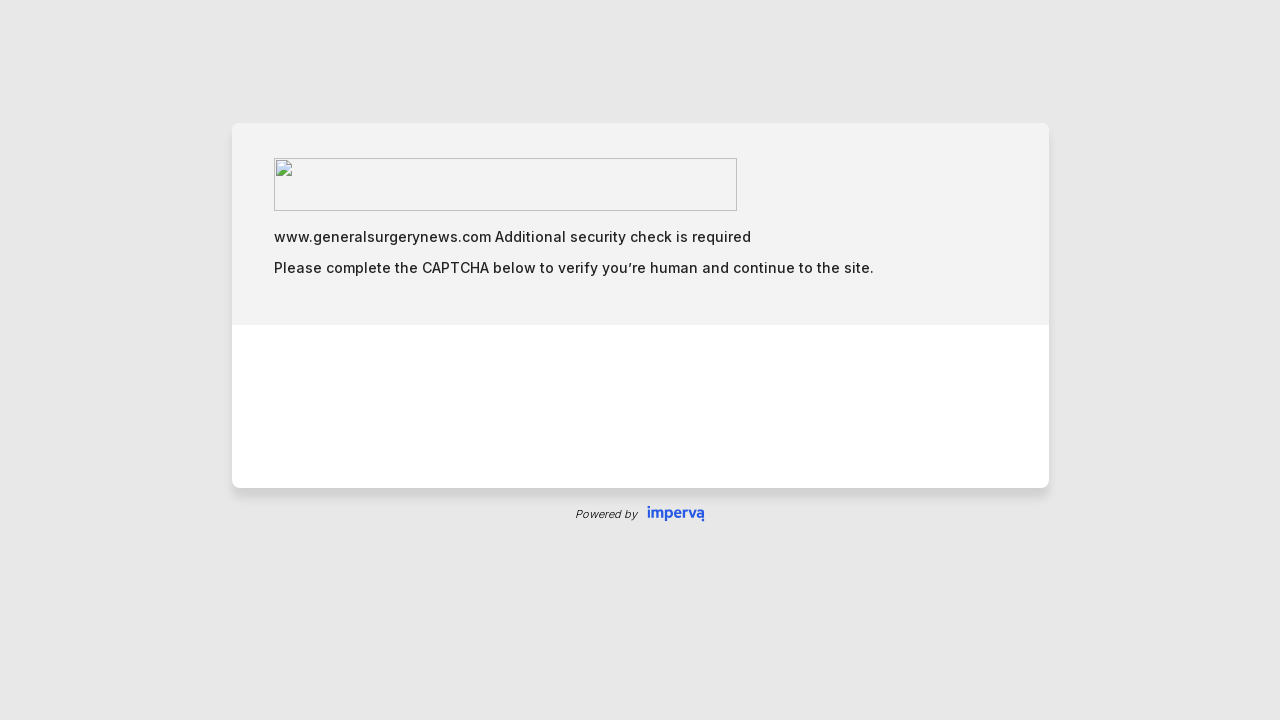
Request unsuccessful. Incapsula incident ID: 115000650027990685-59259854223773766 (640, 360)
